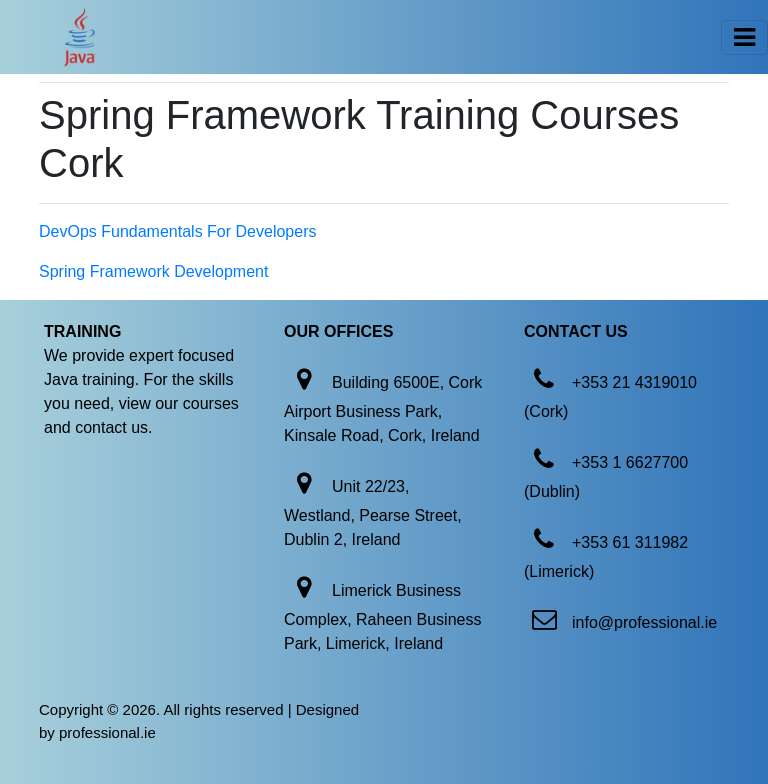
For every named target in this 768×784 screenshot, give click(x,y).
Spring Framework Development (153, 271)
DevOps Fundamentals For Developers (177, 231)
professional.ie (107, 732)
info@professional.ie (644, 622)
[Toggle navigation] (744, 37)
